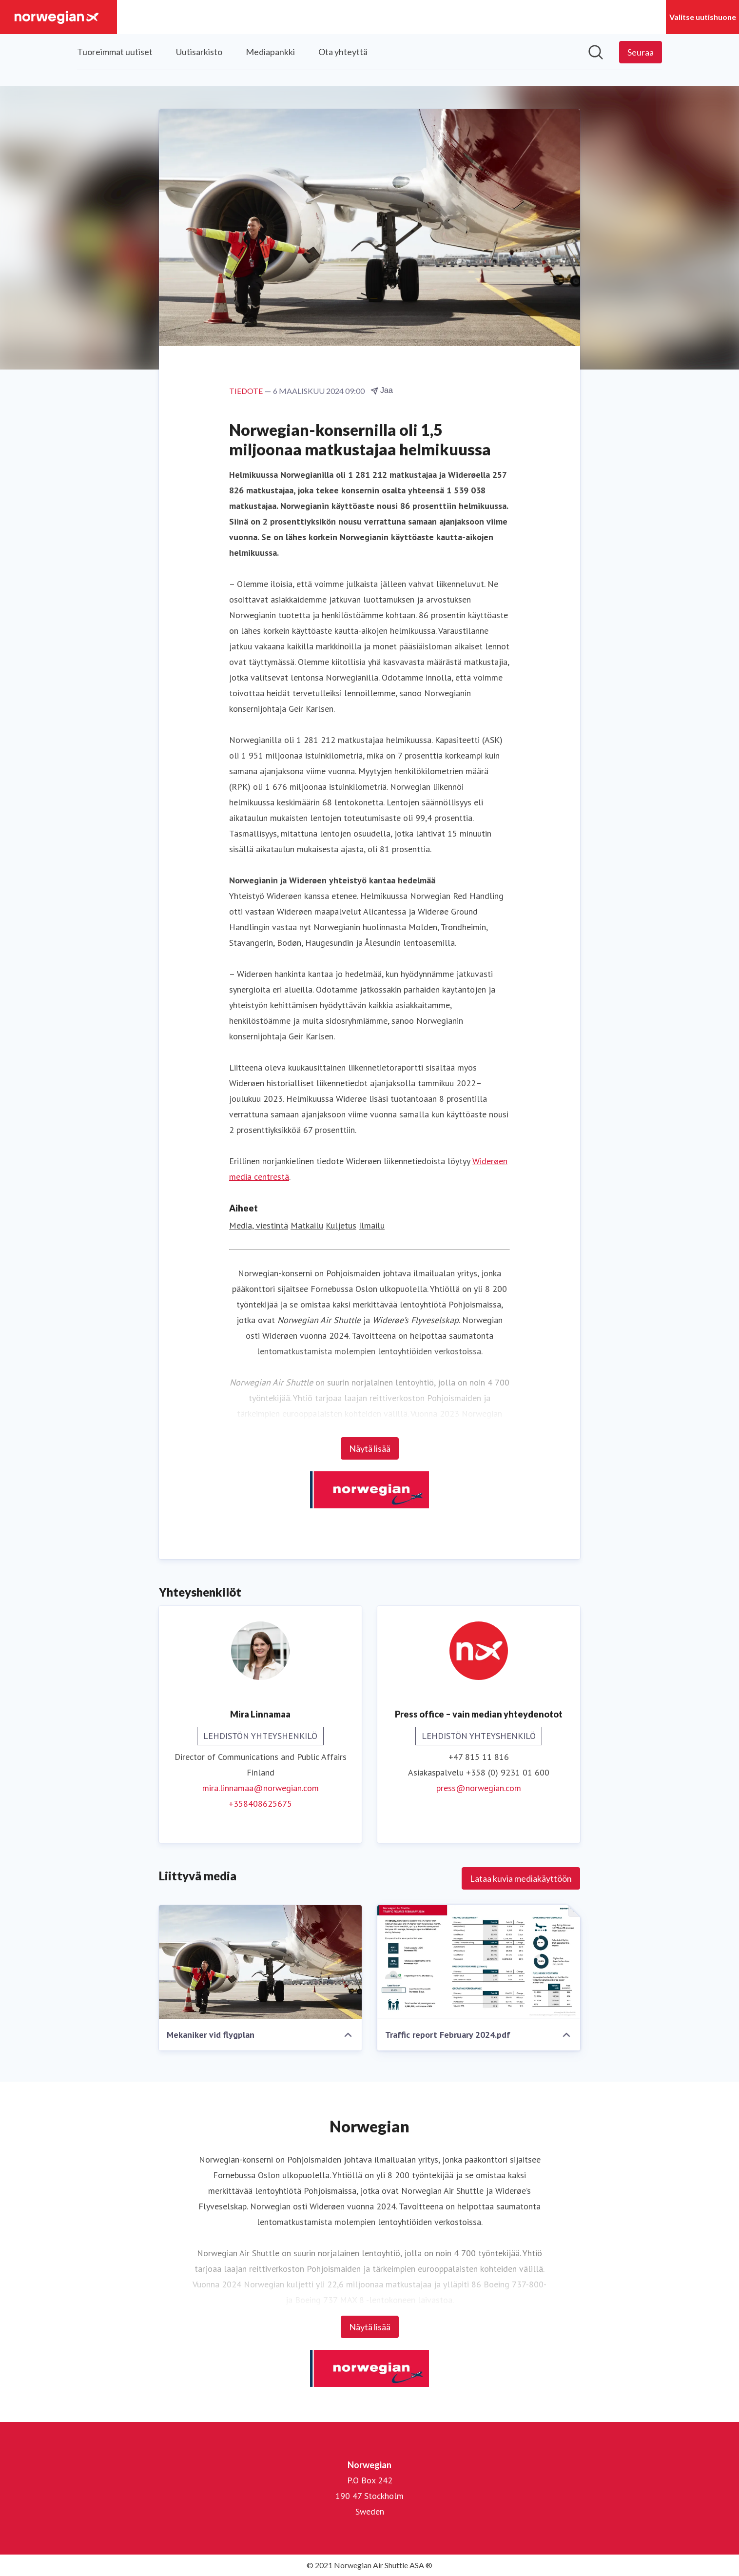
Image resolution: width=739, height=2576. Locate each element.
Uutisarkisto (199, 51)
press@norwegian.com (478, 1788)
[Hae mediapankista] (595, 52)
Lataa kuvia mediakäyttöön (521, 1878)
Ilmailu (372, 1225)
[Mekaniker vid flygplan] (260, 1962)
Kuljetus (341, 1225)
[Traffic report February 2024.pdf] (478, 1962)
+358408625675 (260, 1803)
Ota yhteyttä (343, 51)
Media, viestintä (258, 1225)
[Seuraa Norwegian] (640, 52)
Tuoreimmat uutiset (115, 51)
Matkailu (307, 1225)
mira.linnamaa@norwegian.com (260, 1788)
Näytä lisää (369, 1448)
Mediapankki (270, 51)
